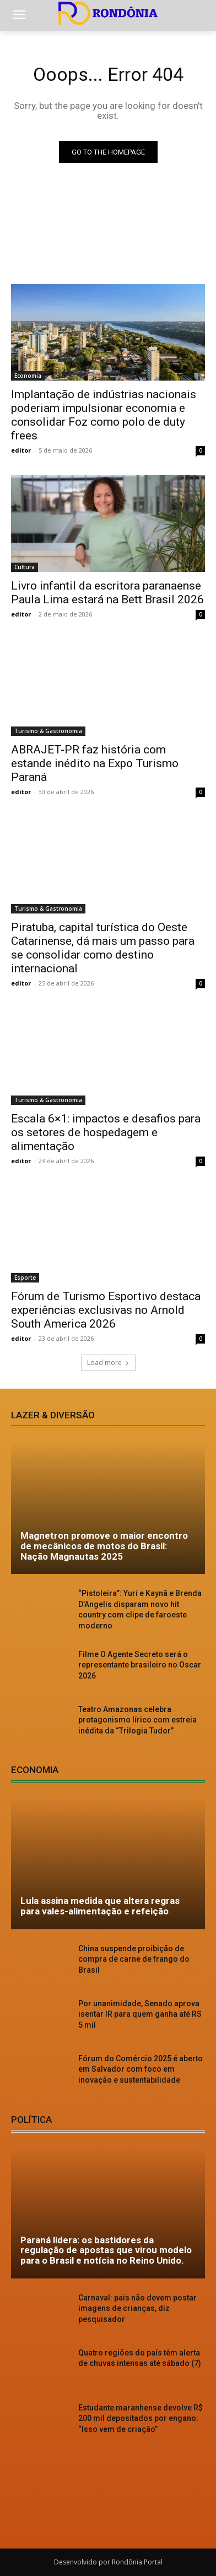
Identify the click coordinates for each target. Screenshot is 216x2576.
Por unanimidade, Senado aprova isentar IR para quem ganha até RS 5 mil (140, 2014)
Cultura (24, 567)
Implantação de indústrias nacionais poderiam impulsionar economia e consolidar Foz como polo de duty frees (103, 415)
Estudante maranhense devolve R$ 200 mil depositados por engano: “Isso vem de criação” (140, 2418)
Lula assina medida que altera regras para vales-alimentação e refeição (100, 1906)
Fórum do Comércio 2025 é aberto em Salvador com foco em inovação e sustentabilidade (140, 2069)
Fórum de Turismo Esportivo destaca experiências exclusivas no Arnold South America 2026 (106, 1310)
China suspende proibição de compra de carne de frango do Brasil (134, 1959)
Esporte (25, 1277)
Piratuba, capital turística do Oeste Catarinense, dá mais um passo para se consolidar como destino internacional (103, 948)
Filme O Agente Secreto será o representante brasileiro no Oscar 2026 (139, 1665)
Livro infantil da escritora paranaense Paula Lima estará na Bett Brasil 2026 (107, 592)
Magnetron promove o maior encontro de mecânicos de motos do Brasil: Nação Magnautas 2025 (104, 1545)
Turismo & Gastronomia (48, 731)
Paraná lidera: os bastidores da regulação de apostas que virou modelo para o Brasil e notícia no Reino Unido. (106, 2250)
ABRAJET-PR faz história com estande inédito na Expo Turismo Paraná (95, 763)
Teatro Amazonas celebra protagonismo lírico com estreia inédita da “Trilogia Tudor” (137, 1720)
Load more (108, 1362)
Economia (27, 375)
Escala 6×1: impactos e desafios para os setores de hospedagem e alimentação (106, 1132)
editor (21, 450)
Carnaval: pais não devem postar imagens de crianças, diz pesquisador (137, 2308)
